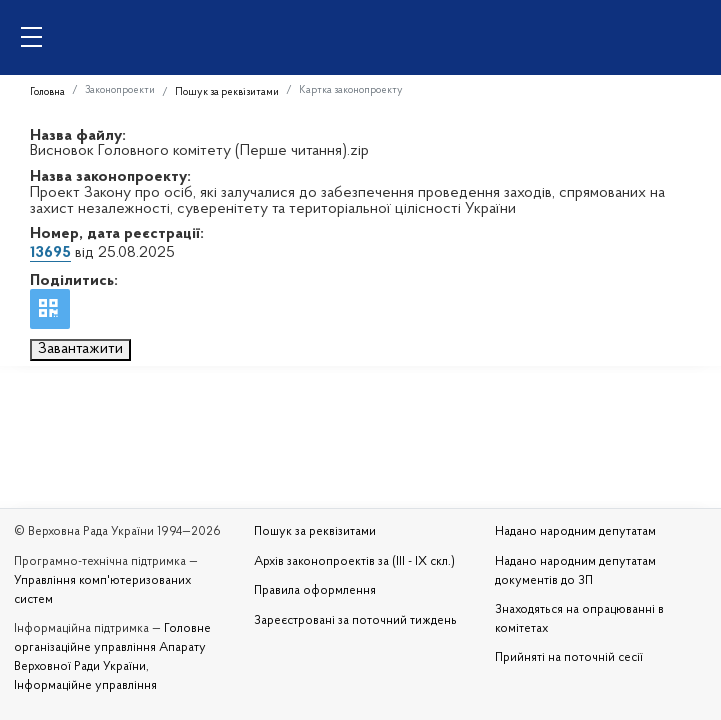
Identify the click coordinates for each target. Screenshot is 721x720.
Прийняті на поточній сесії (569, 658)
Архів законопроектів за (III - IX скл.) (354, 562)
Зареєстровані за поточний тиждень (355, 621)
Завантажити (80, 349)
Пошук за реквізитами (227, 92)
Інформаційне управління (85, 686)
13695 (50, 253)
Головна (47, 92)
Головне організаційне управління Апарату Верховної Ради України (112, 648)
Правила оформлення (315, 591)
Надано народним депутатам (575, 532)
